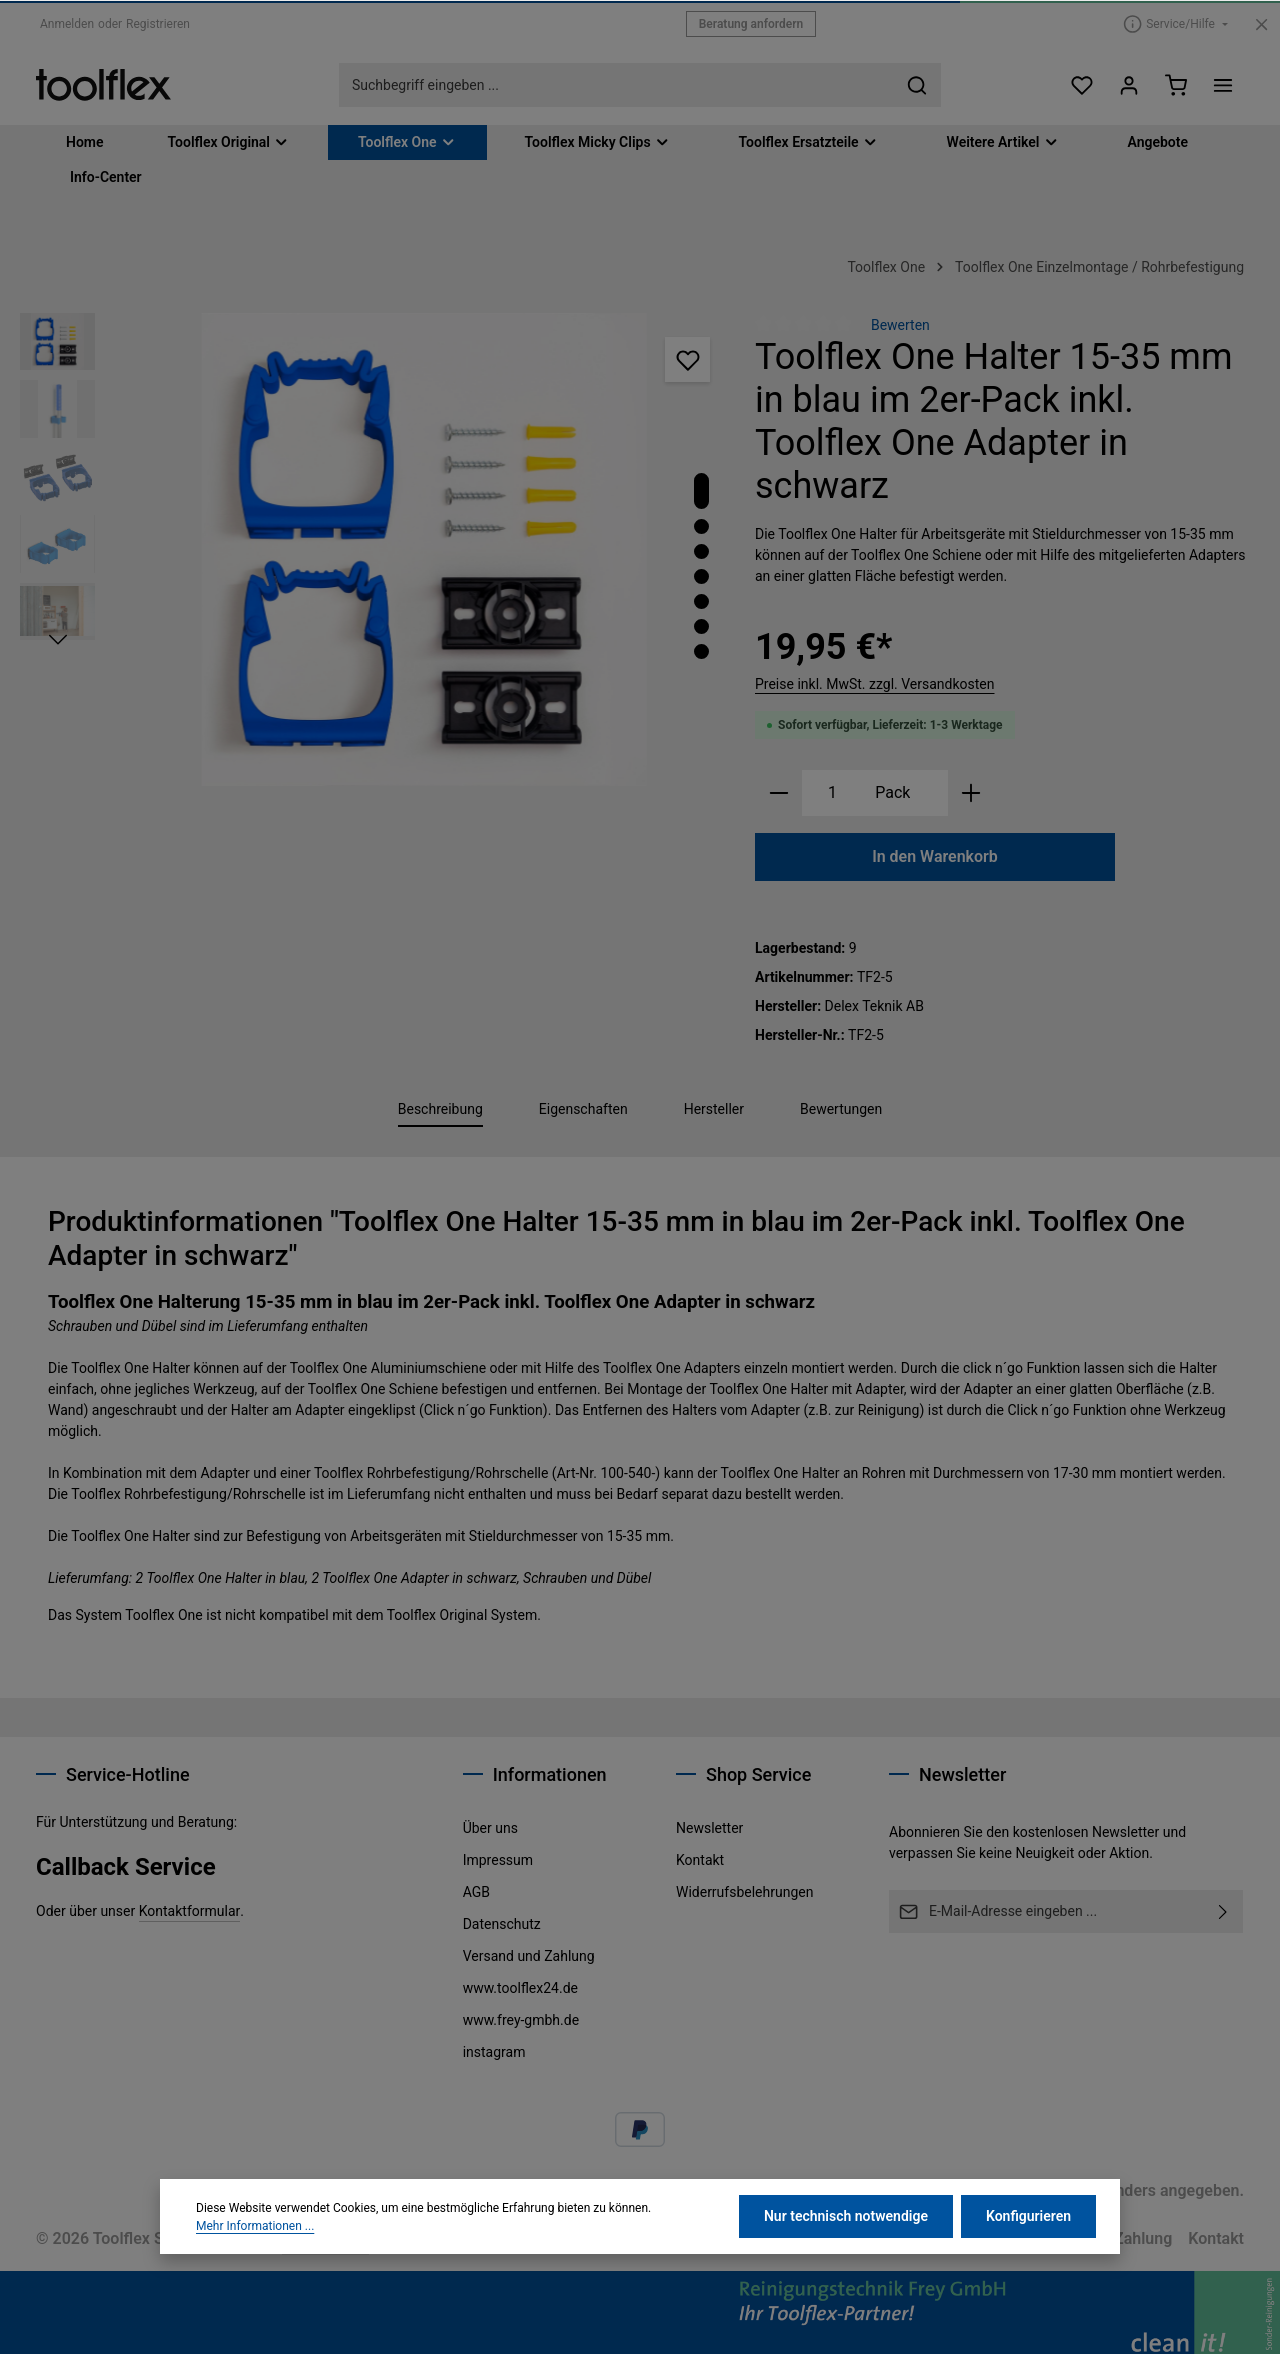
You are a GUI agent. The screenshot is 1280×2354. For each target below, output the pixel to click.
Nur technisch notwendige (846, 2281)
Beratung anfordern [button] (751, 24)
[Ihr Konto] (1128, 85)
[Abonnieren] (1223, 1911)
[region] (377, 549)
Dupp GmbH (325, 2238)
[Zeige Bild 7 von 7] (701, 651)
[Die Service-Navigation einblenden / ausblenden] (1175, 23)
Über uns (490, 1828)
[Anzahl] (832, 793)
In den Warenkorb (935, 856)
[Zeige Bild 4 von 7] (701, 576)
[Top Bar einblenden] (1222, 85)
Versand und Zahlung (529, 1956)
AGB (476, 1892)
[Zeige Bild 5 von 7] (701, 601)
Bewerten (900, 325)
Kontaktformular (190, 1911)
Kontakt (700, 1860)
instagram (494, 2052)
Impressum (498, 1860)
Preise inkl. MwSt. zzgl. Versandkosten (875, 684)
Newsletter (709, 1828)
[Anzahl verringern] (778, 793)
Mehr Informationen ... (255, 2291)
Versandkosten (742, 2190)
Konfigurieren (1028, 2281)
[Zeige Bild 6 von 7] (701, 626)
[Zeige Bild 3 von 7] (701, 551)
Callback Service (126, 1867)
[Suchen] (917, 85)
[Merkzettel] (1081, 85)
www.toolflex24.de (520, 1988)
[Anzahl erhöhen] (971, 793)
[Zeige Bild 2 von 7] (701, 526)
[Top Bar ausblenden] (1261, 24)
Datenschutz (502, 1924)
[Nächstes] (58, 640)
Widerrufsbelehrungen (744, 1892)
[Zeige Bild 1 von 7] (701, 491)
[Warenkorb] (1175, 85)
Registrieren (158, 24)
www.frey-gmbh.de (521, 2020)
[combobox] (617, 85)
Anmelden (67, 24)
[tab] (440, 1110)
